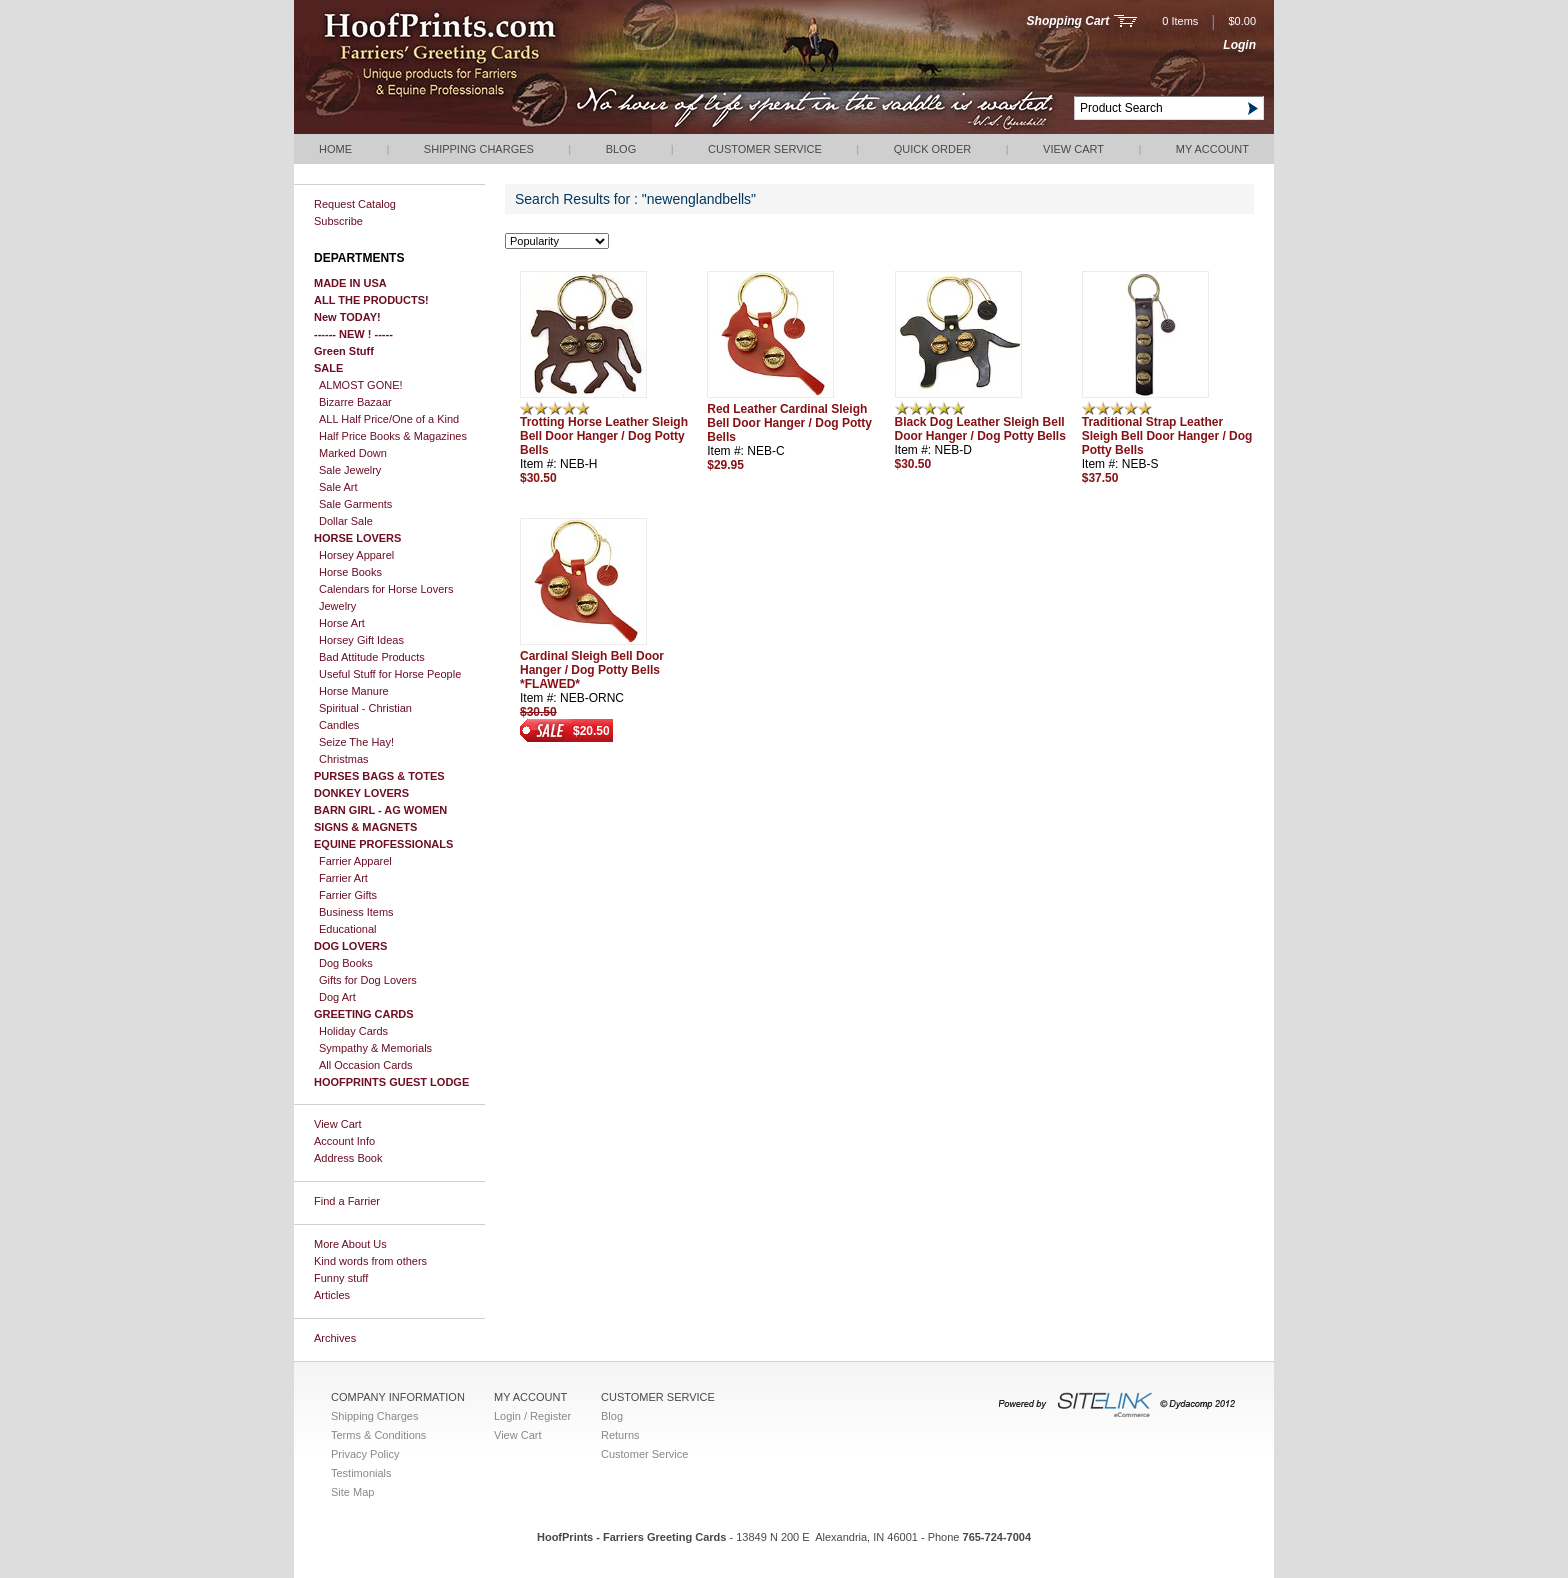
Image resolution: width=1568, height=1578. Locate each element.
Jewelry (337, 606)
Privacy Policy (365, 1454)
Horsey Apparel (356, 555)
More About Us (350, 1244)
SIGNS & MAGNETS (365, 827)
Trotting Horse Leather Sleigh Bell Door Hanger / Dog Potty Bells (604, 436)
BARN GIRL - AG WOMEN (380, 810)
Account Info (344, 1141)
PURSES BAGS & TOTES (379, 776)
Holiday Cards (353, 1031)
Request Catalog (355, 204)
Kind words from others (370, 1261)
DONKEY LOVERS (361, 793)
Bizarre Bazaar (355, 402)
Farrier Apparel (355, 861)
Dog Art (337, 997)
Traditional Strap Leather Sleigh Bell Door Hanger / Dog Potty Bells (1167, 436)
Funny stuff (341, 1278)
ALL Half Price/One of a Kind (389, 419)
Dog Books (346, 963)
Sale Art (338, 487)
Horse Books (350, 572)
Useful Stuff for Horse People (390, 674)
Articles (332, 1295)
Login (1239, 45)
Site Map (352, 1492)
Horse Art (342, 623)
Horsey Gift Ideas (361, 640)
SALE (328, 368)
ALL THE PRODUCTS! (371, 300)
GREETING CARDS (364, 1014)
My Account (1212, 149)
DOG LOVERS (350, 946)
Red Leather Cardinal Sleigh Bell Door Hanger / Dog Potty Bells (789, 423)
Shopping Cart (1068, 21)
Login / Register (532, 1416)
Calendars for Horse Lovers (386, 589)
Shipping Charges (479, 149)
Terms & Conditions (378, 1435)
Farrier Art (343, 878)
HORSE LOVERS (357, 538)
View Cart (1073, 149)
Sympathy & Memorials (375, 1048)
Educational (348, 929)
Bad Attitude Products (372, 657)
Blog (621, 149)
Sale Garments (355, 504)
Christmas (344, 759)
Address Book (348, 1158)
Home (335, 149)
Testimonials (361, 1473)
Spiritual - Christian (365, 708)
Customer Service (765, 149)
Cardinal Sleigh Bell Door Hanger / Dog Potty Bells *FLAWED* (592, 670)
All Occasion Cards (366, 1065)
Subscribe (338, 221)
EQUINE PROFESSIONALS (383, 844)
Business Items (356, 912)
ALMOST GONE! (361, 385)
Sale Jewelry (350, 470)
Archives (335, 1338)
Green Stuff (344, 351)
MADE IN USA (350, 283)
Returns (620, 1435)
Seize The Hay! (356, 742)
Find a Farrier (347, 1201)
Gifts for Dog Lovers (368, 980)
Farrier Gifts (348, 895)
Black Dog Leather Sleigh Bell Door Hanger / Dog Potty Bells (980, 429)
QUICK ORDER (933, 149)
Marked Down (353, 453)
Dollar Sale (346, 521)
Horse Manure (354, 691)
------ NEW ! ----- (353, 334)
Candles (339, 725)
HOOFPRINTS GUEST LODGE (391, 1082)
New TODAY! (347, 317)
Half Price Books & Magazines (393, 436)
